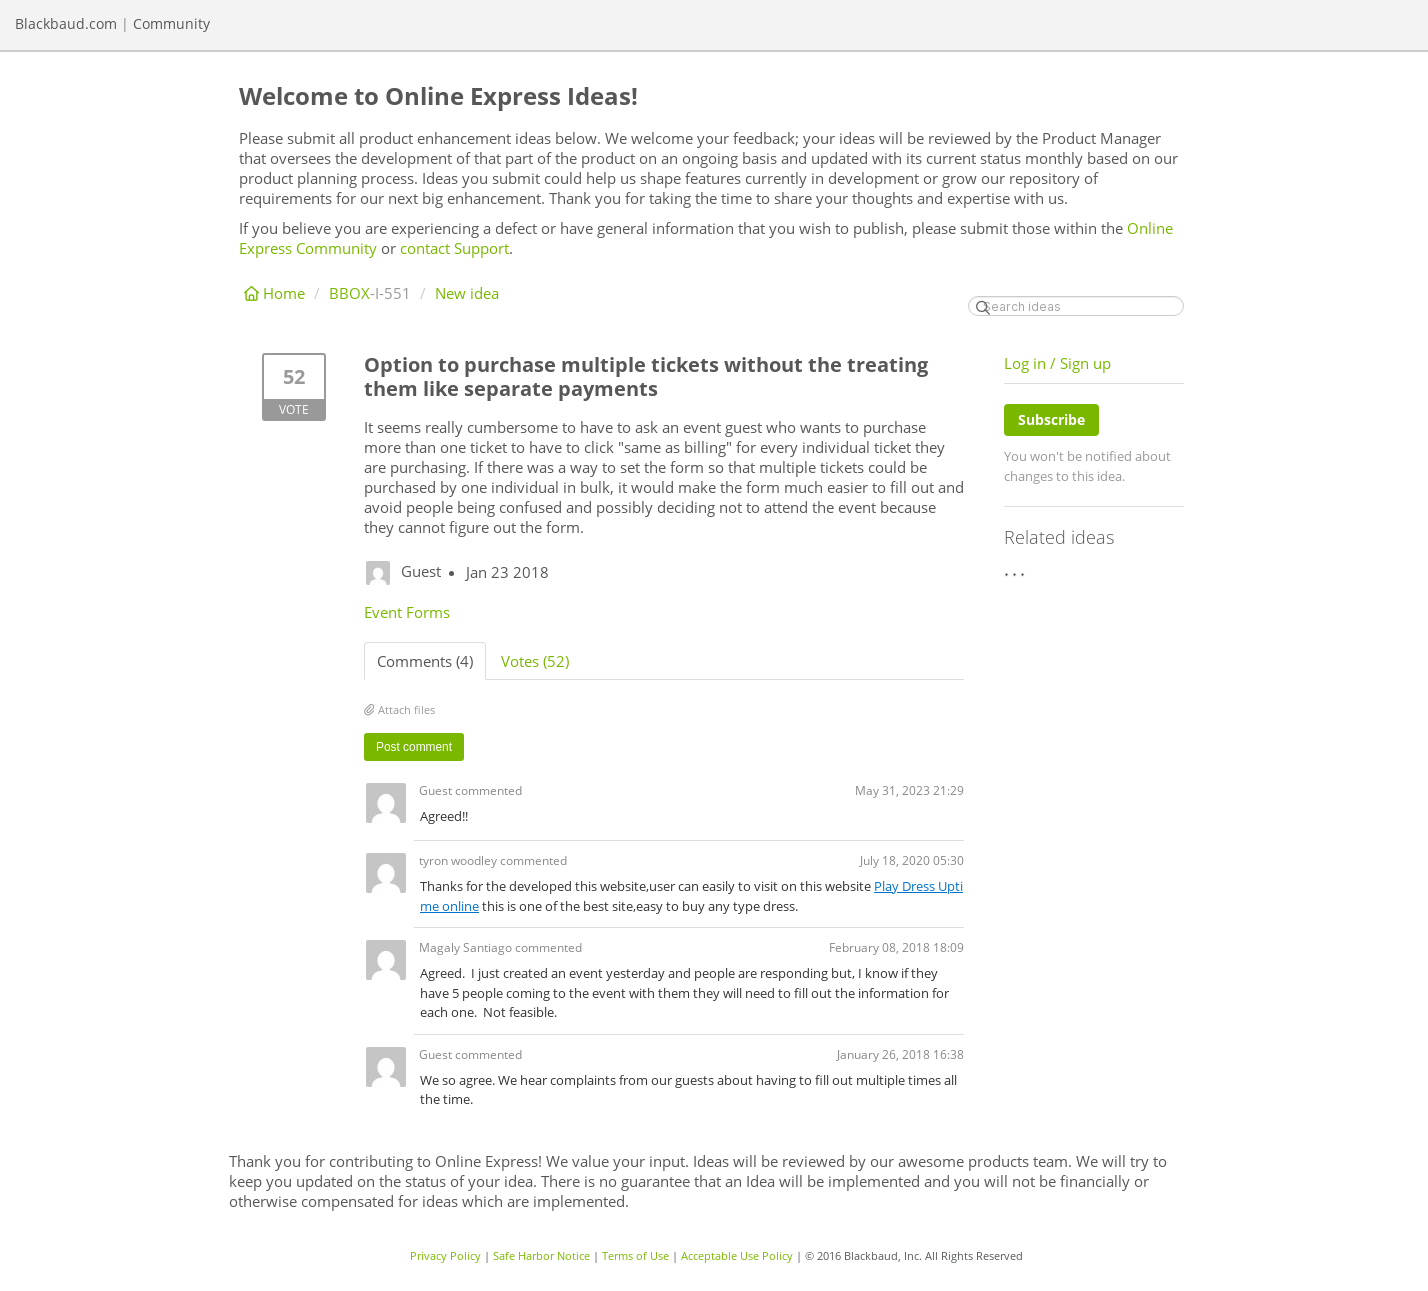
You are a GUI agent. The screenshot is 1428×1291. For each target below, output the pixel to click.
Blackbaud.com (66, 23)
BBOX (349, 293)
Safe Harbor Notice (541, 1255)
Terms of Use (635, 1255)
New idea (467, 293)
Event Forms (407, 612)
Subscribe (1051, 419)
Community (171, 23)
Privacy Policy (445, 1255)
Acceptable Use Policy (737, 1255)
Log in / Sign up (1057, 363)
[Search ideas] (1076, 306)
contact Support (454, 248)
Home (276, 293)
